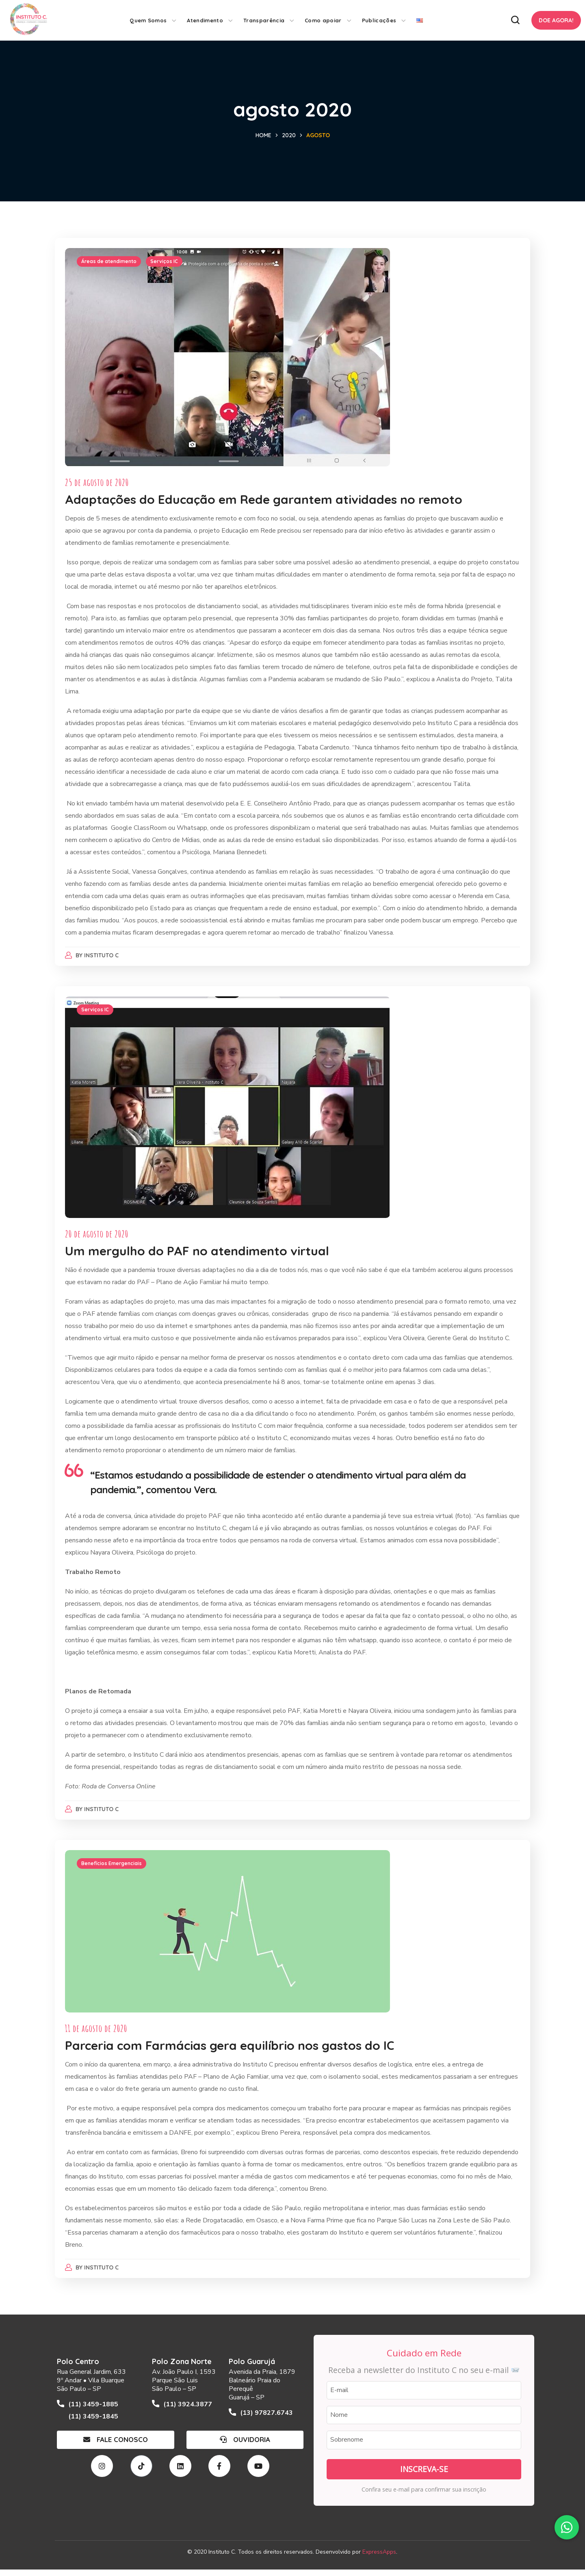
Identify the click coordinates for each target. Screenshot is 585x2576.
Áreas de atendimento (111, 263)
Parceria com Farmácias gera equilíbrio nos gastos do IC (231, 2052)
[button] (515, 20)
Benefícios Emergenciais (113, 1870)
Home (263, 135)
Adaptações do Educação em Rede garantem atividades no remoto (265, 501)
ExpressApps (379, 2558)
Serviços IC (166, 263)
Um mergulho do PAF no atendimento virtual (199, 1255)
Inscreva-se (424, 2475)
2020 (289, 135)
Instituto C (104, 957)
